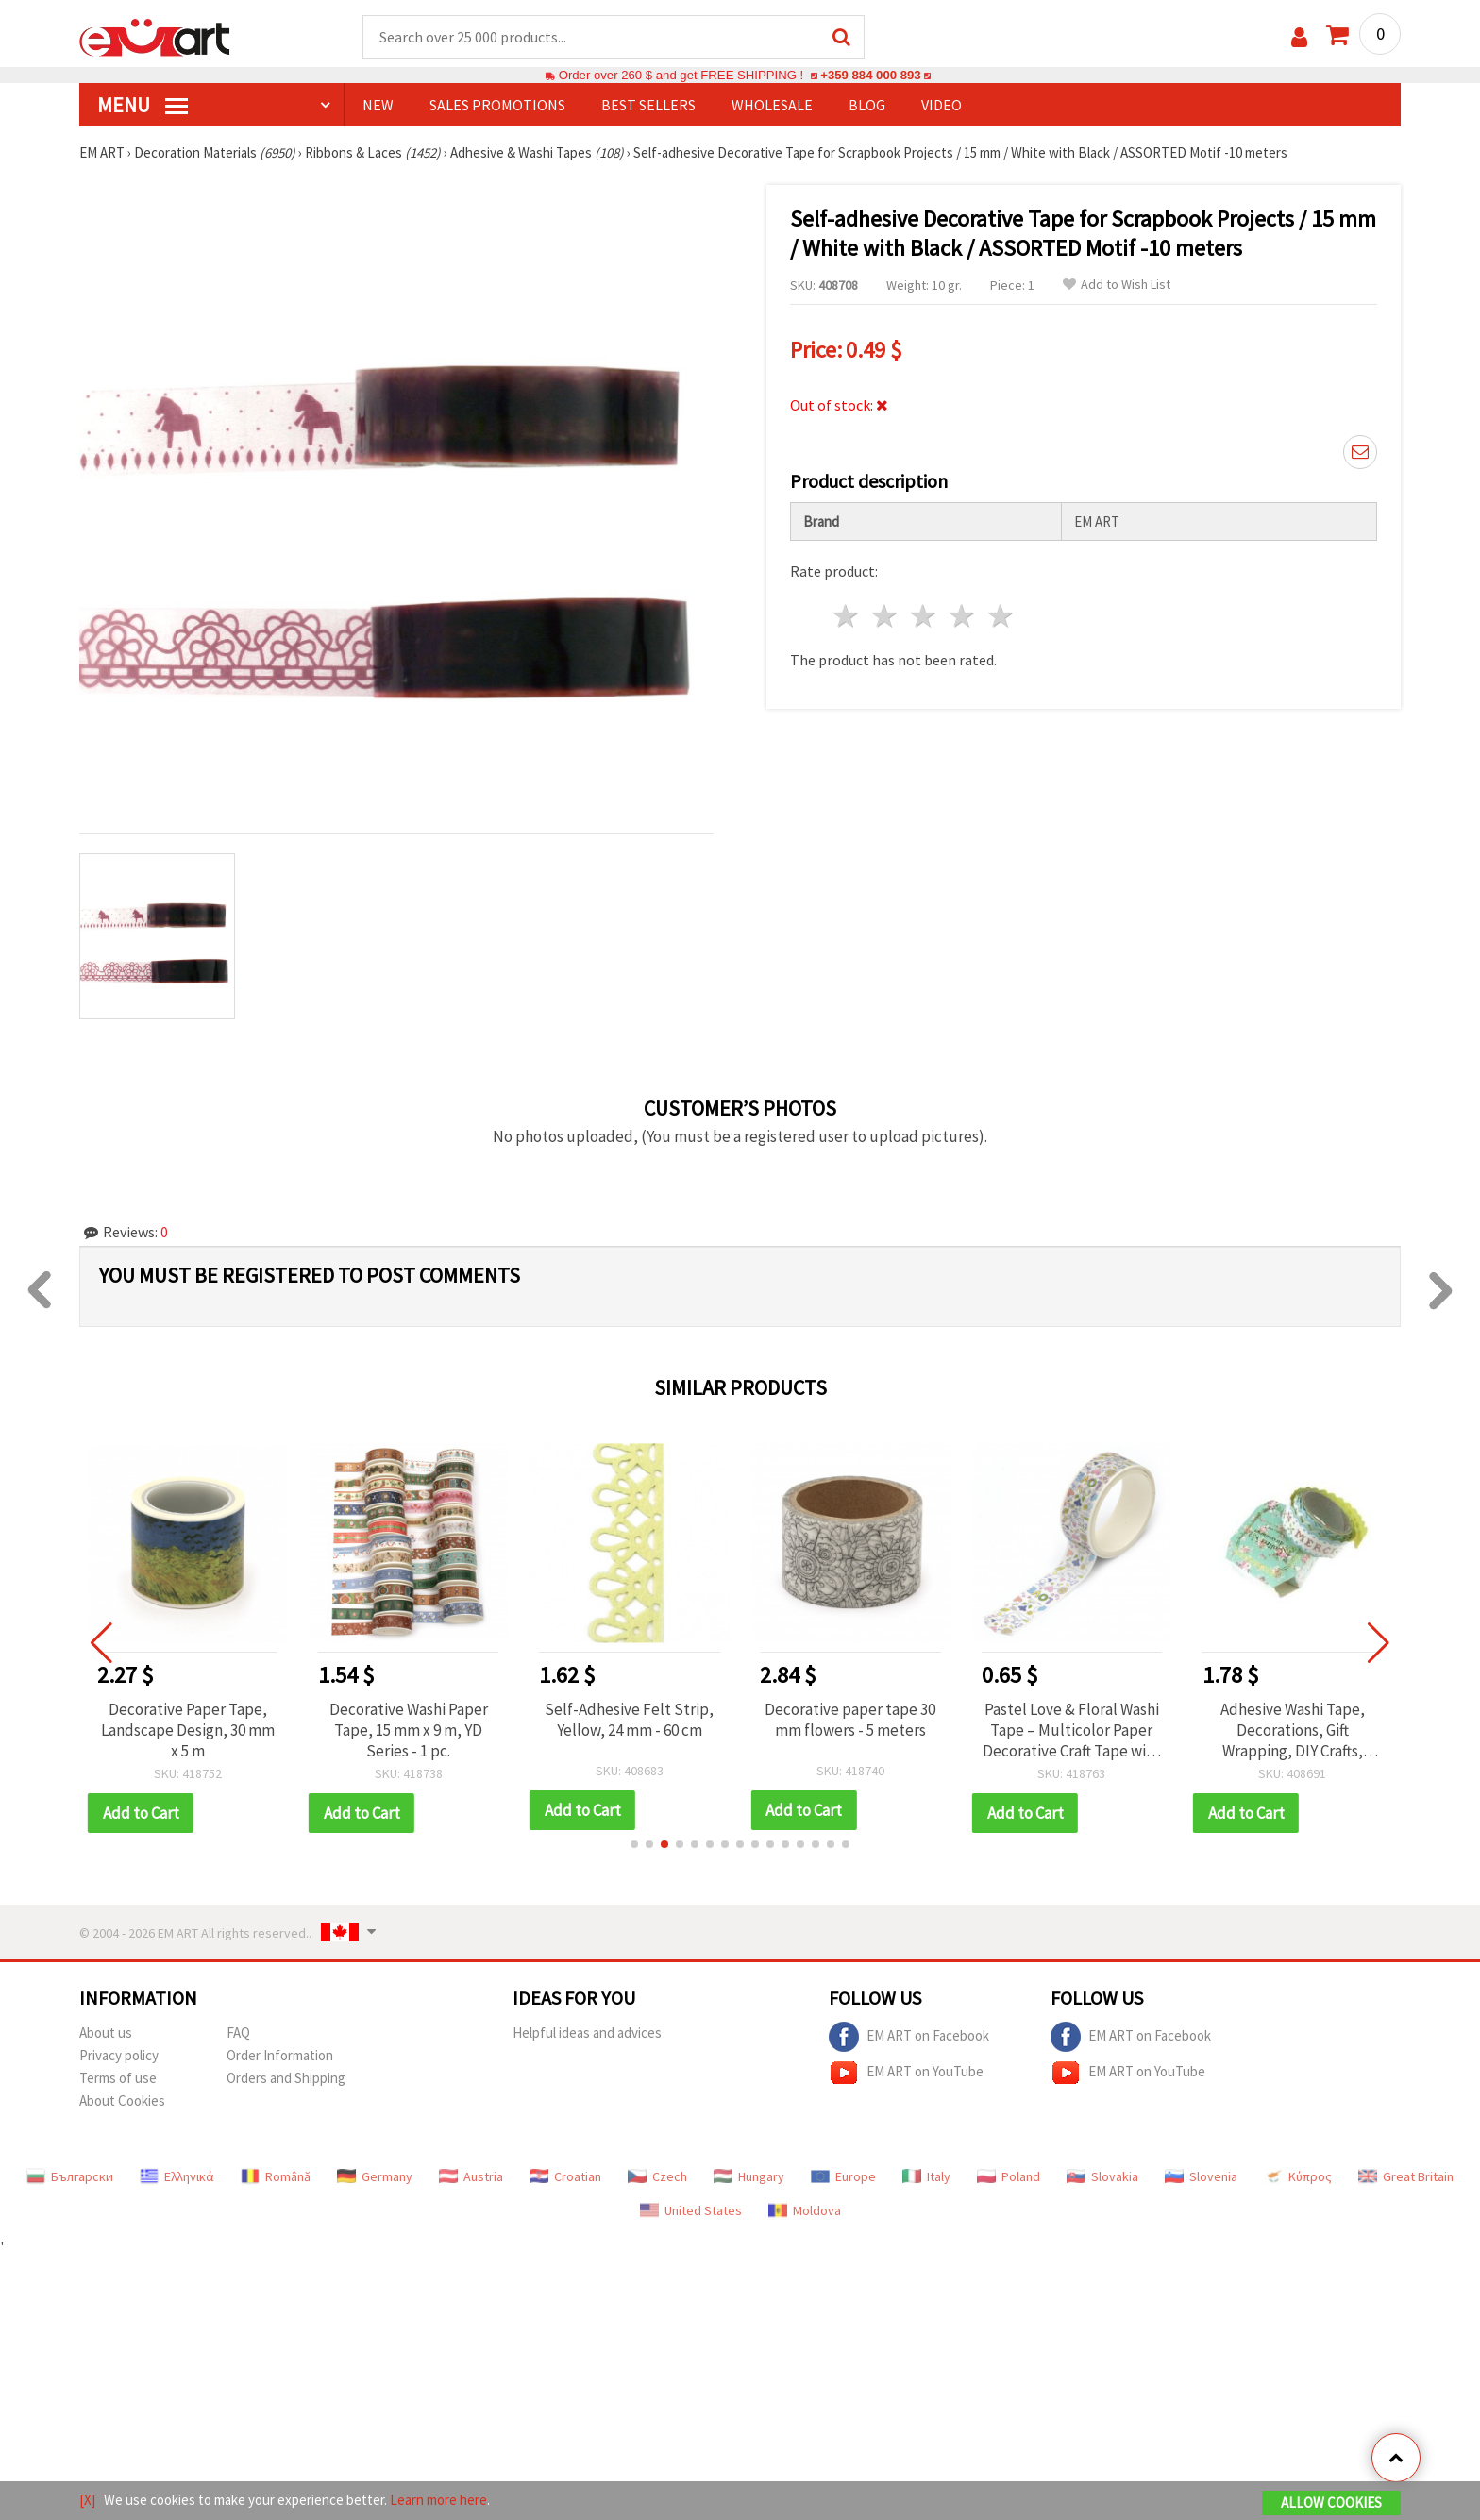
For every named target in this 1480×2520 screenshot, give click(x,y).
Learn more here (438, 2500)
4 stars (962, 615)
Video (941, 104)
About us (105, 2032)
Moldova (804, 2210)
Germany (374, 2176)
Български (69, 2176)
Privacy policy (119, 2055)
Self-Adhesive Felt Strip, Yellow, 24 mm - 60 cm (629, 1719)
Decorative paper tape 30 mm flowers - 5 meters (850, 1719)
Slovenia (1201, 2176)
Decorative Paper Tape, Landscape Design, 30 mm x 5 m (188, 1730)
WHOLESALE (772, 104)
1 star (847, 615)
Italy (926, 2176)
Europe (843, 2176)
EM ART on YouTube (906, 2073)
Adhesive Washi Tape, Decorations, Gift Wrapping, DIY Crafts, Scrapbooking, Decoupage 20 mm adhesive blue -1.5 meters (1292, 1730)
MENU (142, 105)
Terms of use (118, 2078)
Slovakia (1102, 2176)
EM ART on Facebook (909, 2037)
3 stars (924, 615)
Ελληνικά (177, 2176)
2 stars (885, 615)
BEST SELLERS (648, 104)
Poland (1008, 2176)
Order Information (280, 2055)
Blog (867, 104)
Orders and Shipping (286, 2078)
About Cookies (122, 2100)
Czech (657, 2176)
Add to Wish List (1116, 284)
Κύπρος (1298, 2176)
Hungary (749, 2176)
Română (276, 2176)
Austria (471, 2176)
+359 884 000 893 (870, 75)
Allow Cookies (1331, 2503)
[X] (87, 2500)
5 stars (1001, 615)
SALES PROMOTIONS (497, 104)
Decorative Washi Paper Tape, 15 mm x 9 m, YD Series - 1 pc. (408, 1730)
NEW (378, 104)
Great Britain (1406, 2176)
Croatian (565, 2176)
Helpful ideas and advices (587, 2032)
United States (691, 2210)
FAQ (238, 2032)
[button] (634, 1844)
